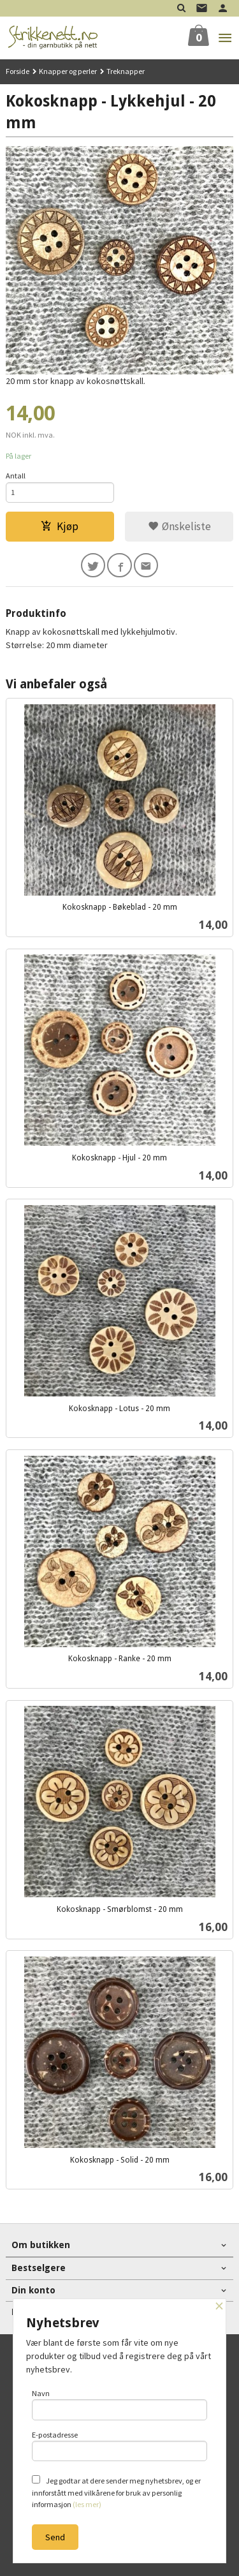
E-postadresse (120, 2446)
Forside (17, 71)
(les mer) (87, 2504)
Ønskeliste (179, 526)
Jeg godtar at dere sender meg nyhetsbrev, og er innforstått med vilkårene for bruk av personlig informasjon (116, 2492)
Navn (120, 2404)
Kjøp (59, 526)
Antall (15, 475)
